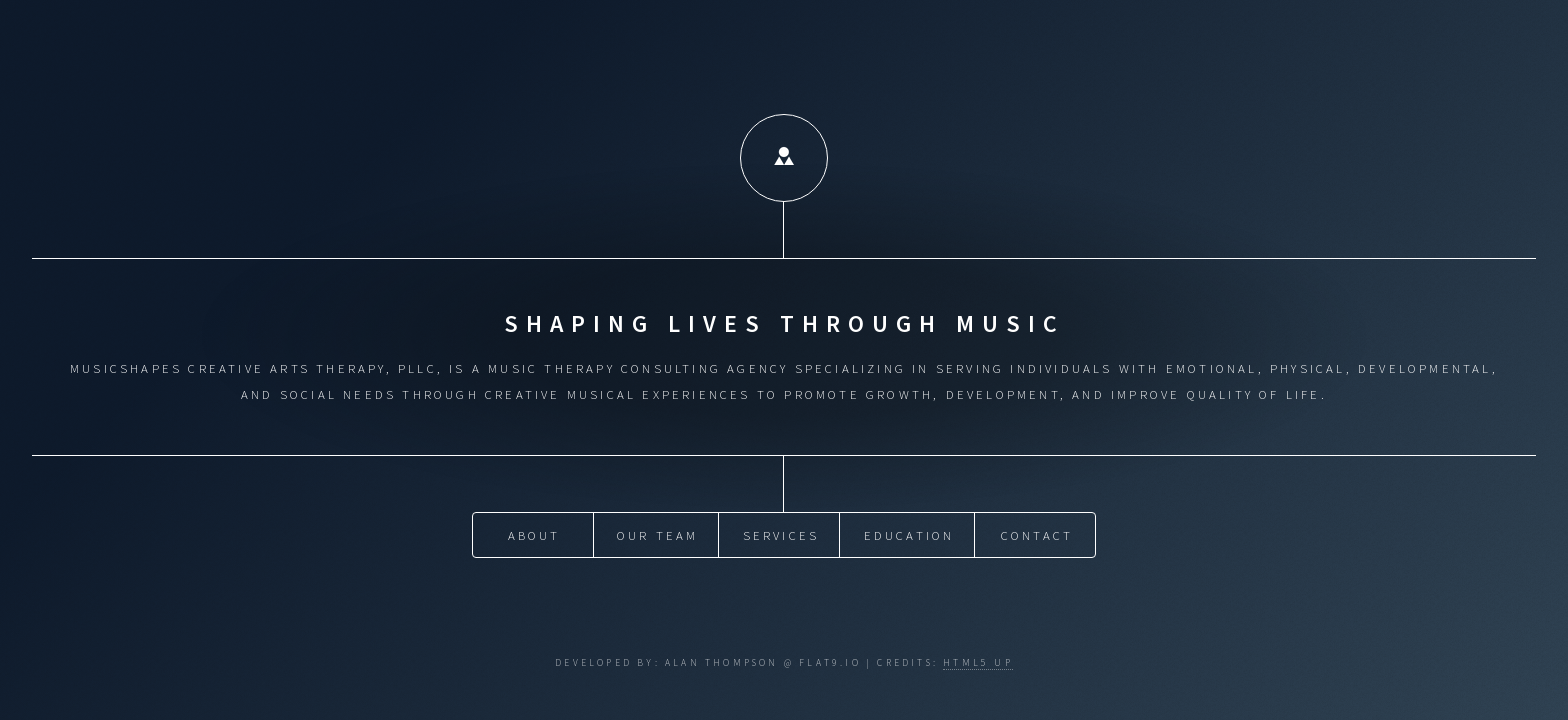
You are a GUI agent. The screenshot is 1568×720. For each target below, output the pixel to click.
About (534, 535)
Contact (1037, 535)
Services (781, 535)
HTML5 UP (978, 663)
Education (909, 535)
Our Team (658, 535)
